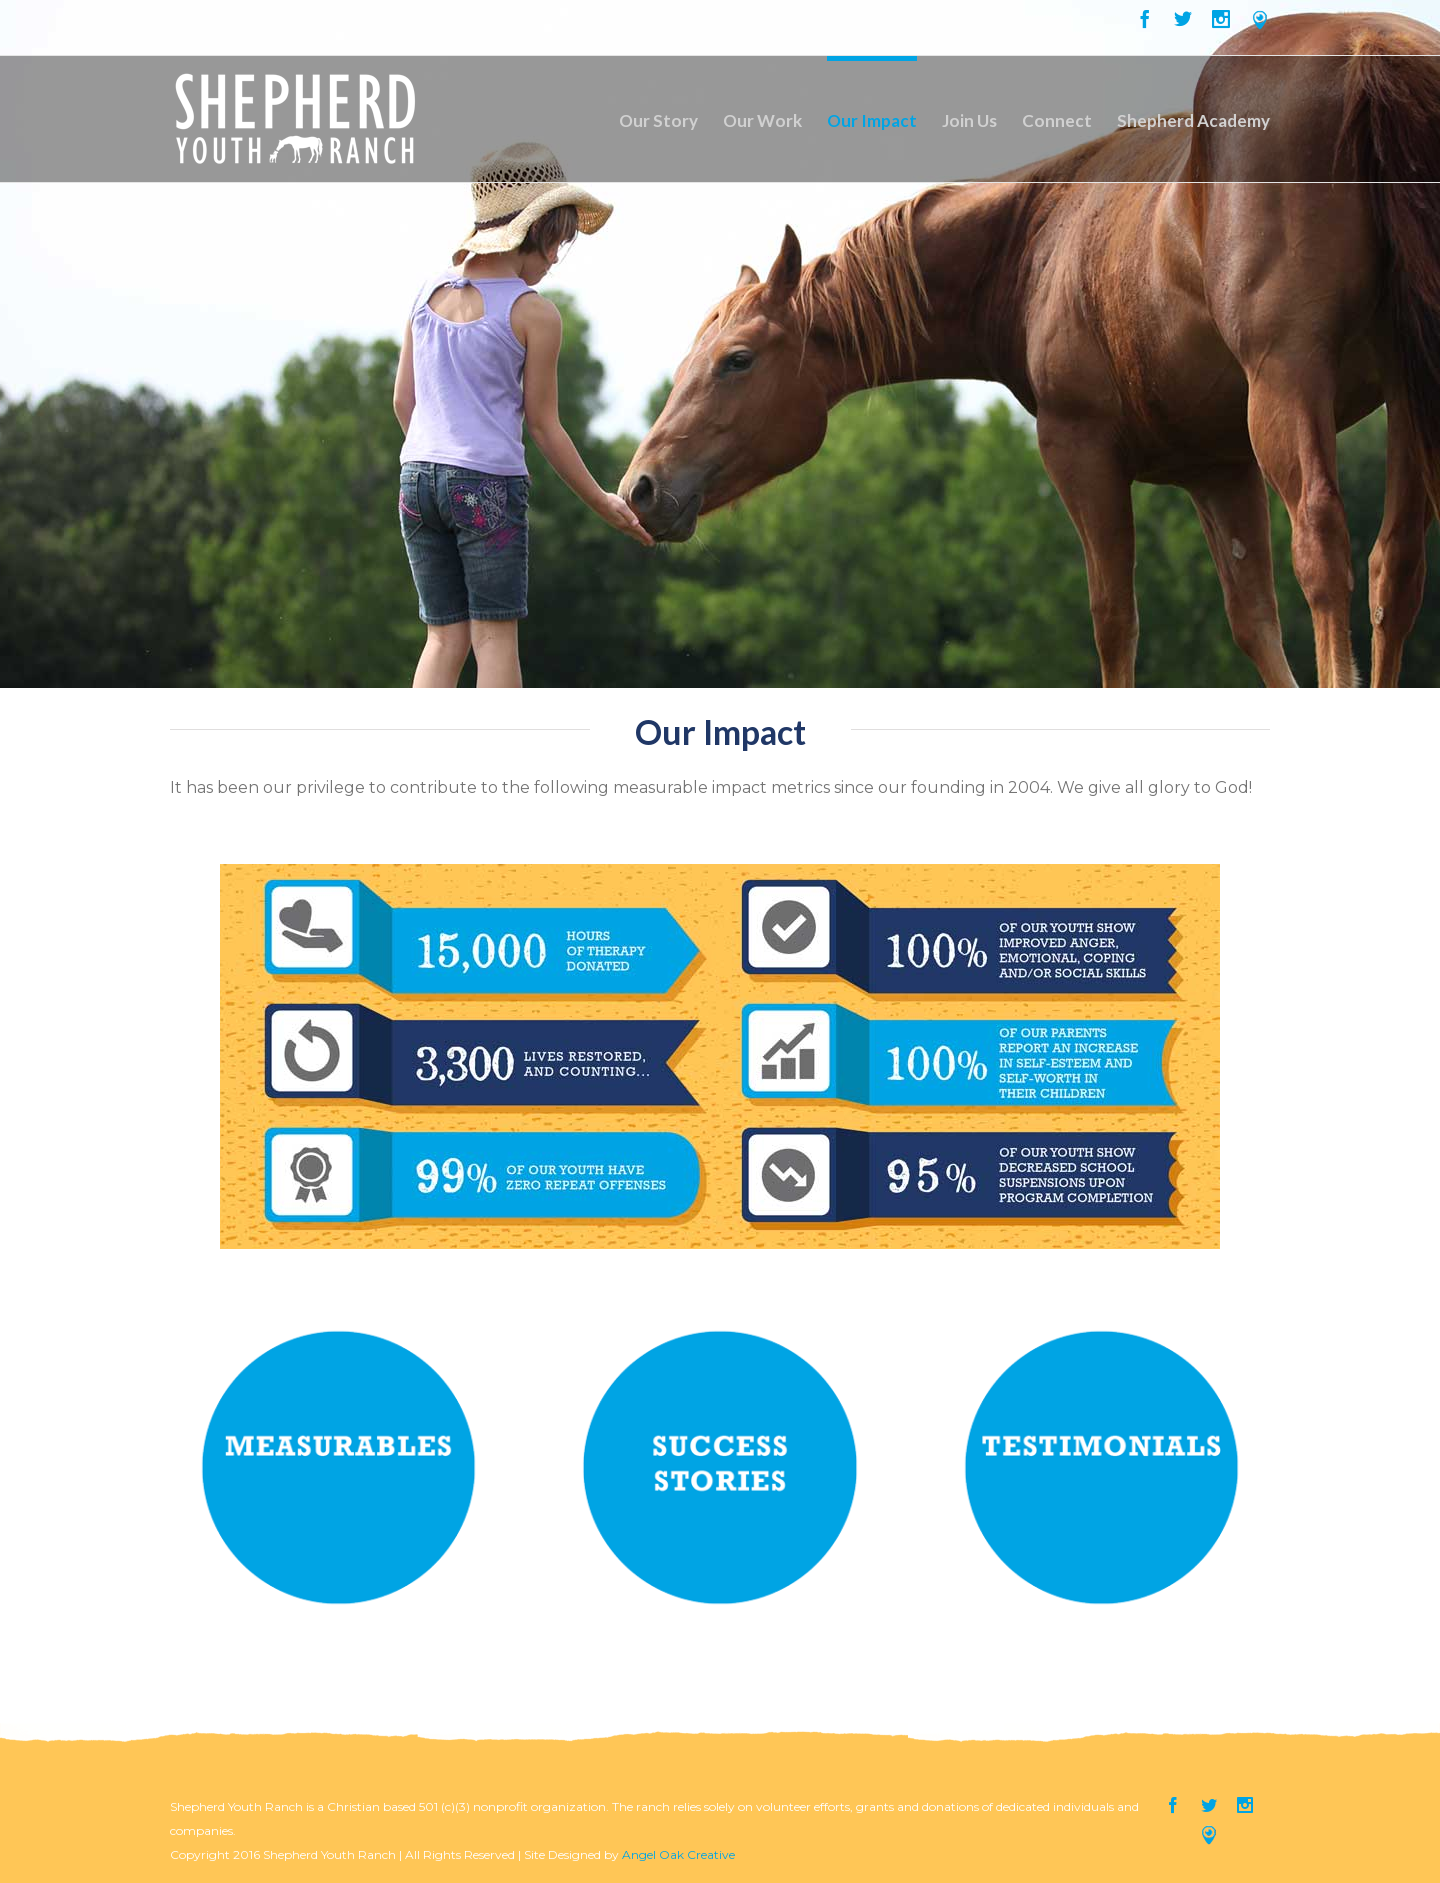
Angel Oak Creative (678, 1854)
